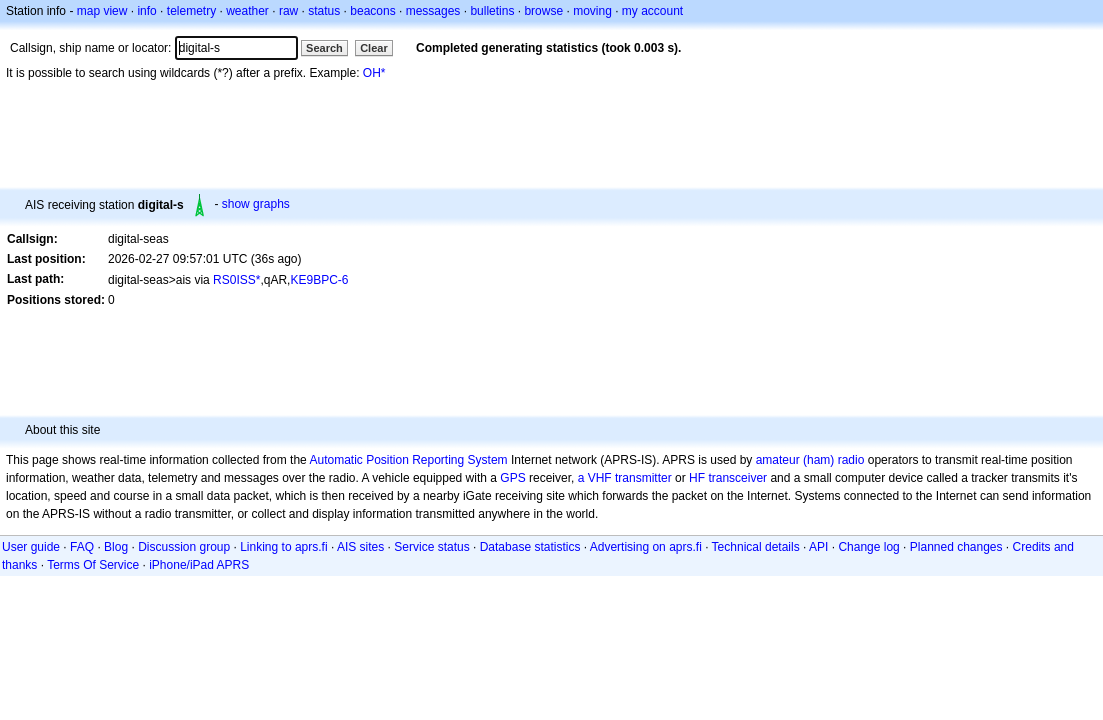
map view (102, 11)
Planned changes (956, 547)
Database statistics (530, 547)
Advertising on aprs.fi (646, 547)
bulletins (492, 11)
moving (592, 11)
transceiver (737, 478)
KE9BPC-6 (319, 280)
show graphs (256, 204)
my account (652, 11)
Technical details (756, 547)
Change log (868, 547)
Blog (116, 547)
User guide (31, 547)
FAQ (82, 547)
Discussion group (184, 547)
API (818, 547)
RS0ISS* (236, 280)
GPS (512, 478)
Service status (431, 547)
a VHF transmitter (625, 478)
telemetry (191, 11)
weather (247, 11)
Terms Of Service (93, 565)
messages (433, 11)
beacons (372, 11)
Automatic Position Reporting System (408, 460)
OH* (374, 73)
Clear (374, 48)
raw (288, 11)
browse (543, 11)
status (324, 11)
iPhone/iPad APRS (199, 565)
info (146, 11)
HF (697, 478)
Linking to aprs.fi (283, 547)
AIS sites (360, 547)
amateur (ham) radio (810, 460)
